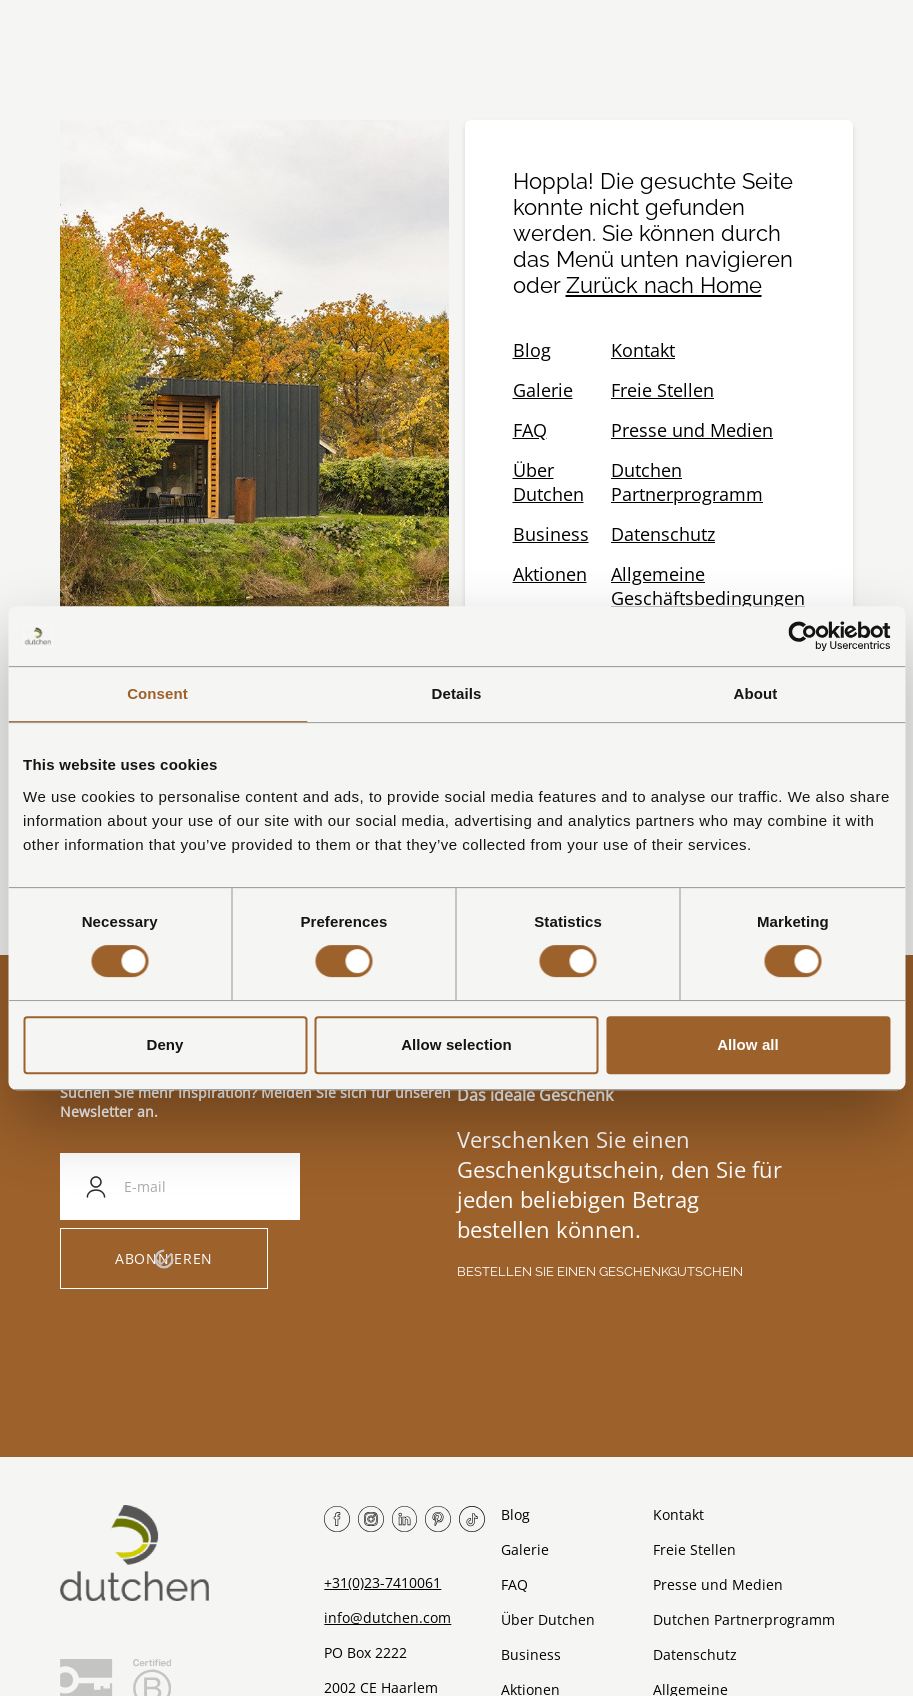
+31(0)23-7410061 (382, 1582)
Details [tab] (457, 693)
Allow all (748, 1044)
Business (551, 534)
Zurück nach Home (664, 285)
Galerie (543, 390)
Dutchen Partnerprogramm (687, 482)
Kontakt (643, 350)
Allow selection (456, 1044)
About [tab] (756, 693)
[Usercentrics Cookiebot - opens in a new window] (802, 636)
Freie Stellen (662, 390)
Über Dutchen (548, 482)
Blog (532, 350)
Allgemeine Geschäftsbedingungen (708, 586)
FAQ (530, 430)
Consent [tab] (157, 693)
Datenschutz (663, 534)
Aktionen (550, 574)
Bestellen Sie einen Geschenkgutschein (600, 1271)
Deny (164, 1044)
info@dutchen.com (387, 1617)
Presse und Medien (692, 430)
